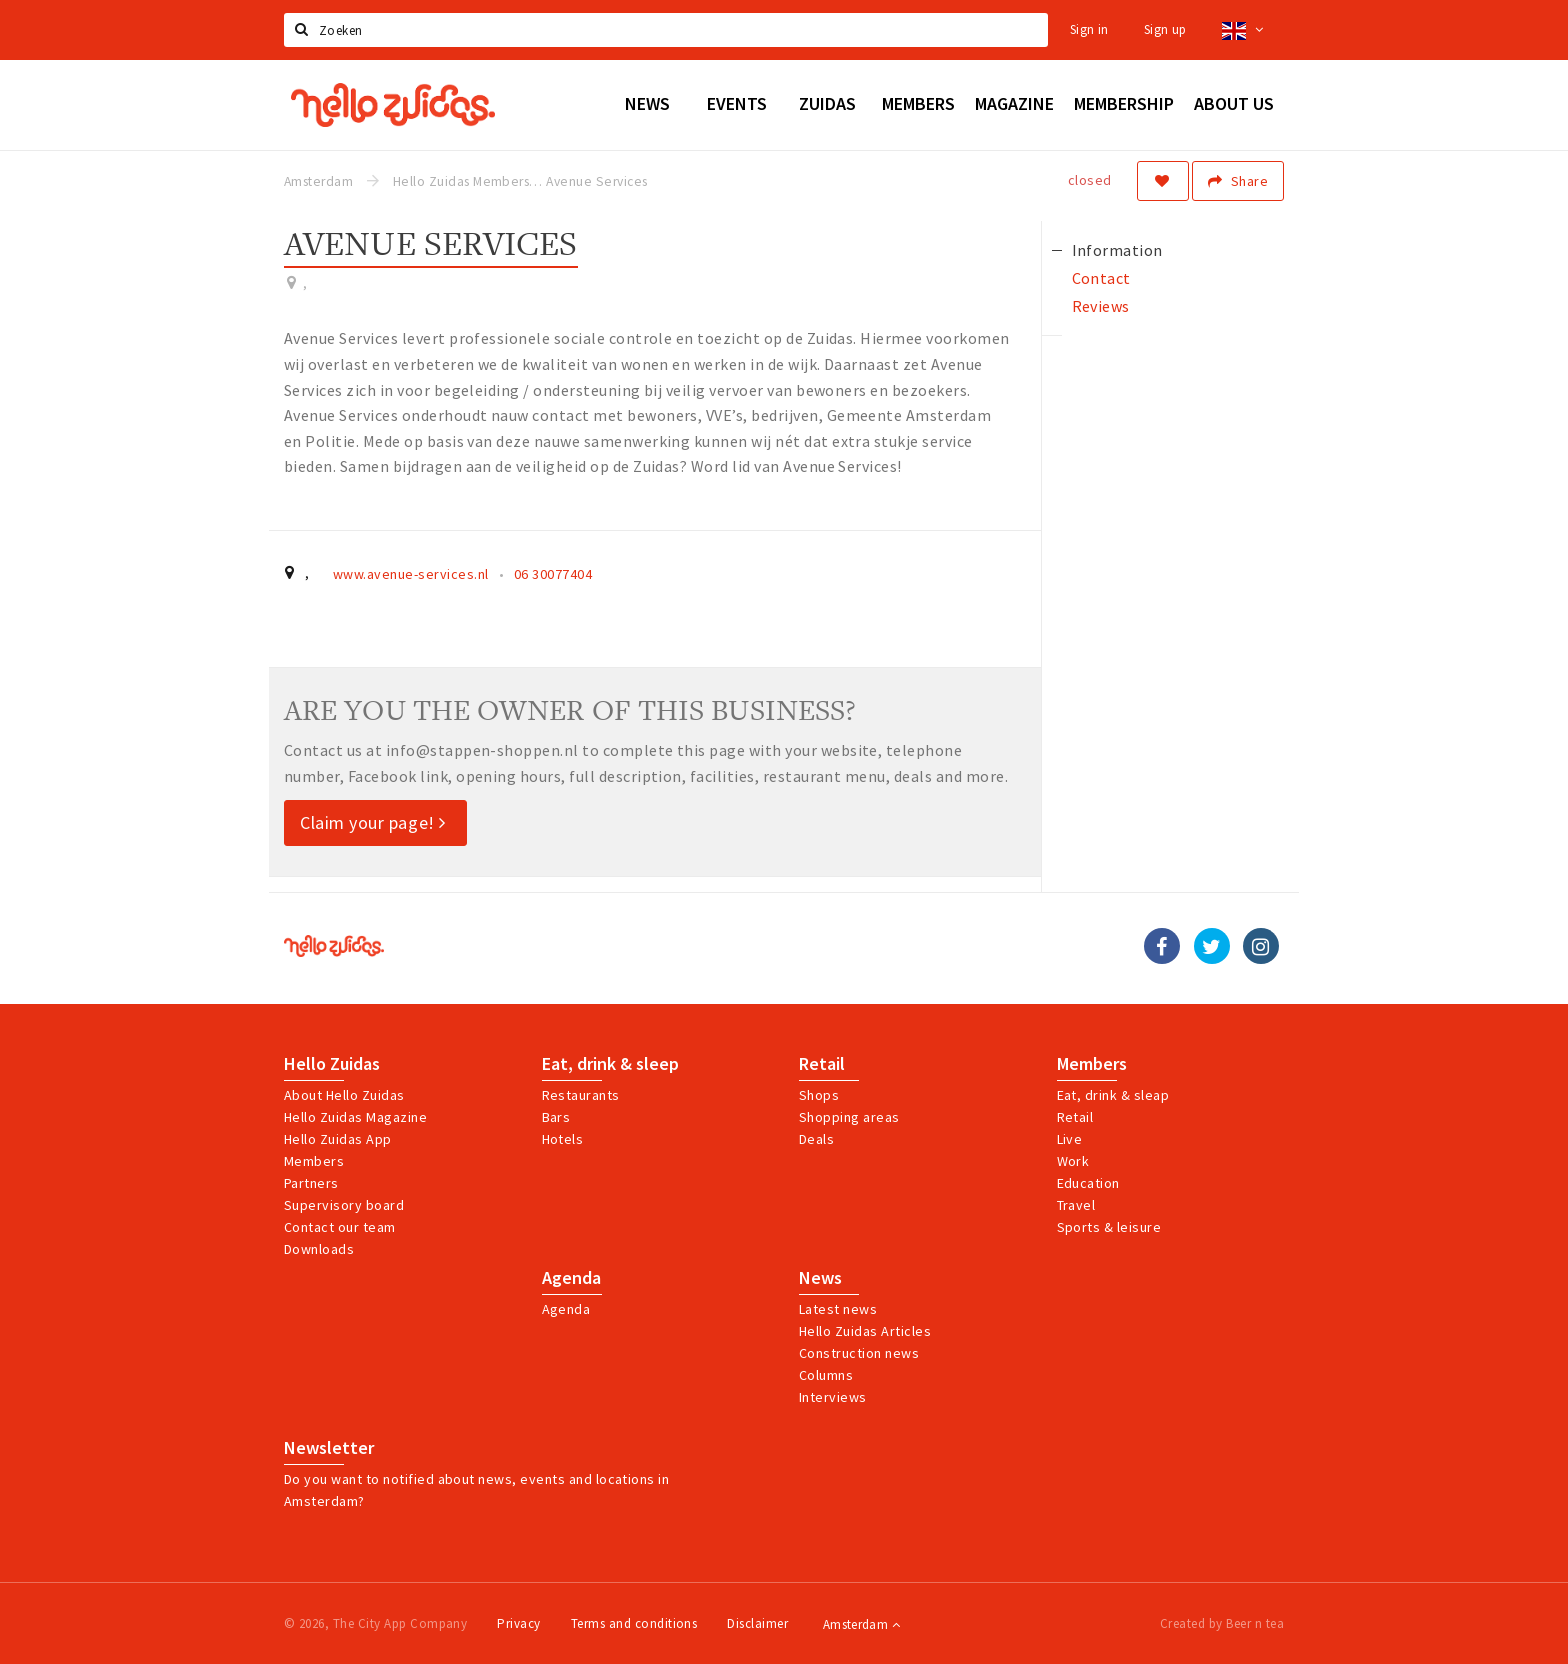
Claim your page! (373, 822)
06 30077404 (553, 574)
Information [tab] (1117, 250)
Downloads (319, 1249)
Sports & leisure (1109, 1227)
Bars (556, 1117)
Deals (816, 1139)
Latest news (838, 1309)
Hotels (563, 1139)
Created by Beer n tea (1222, 1623)
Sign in (1089, 29)
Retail (822, 1064)
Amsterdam (861, 1624)
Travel (1076, 1205)
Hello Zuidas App (338, 1139)
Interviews (833, 1397)
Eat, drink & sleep (610, 1064)
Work (1073, 1161)
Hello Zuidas (332, 1064)
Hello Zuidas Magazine (355, 1117)
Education (1088, 1183)
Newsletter (329, 1448)
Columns (826, 1375)
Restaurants (581, 1095)
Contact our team (340, 1227)
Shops (819, 1095)
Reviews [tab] (1101, 306)
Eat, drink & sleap (1113, 1095)
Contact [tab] (1101, 278)
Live (1070, 1139)
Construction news (859, 1353)
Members (314, 1161)
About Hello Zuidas (344, 1095)
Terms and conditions (634, 1623)
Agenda (571, 1278)
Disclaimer (757, 1623)
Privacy (518, 1623)
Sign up (1165, 29)
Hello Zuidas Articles (865, 1331)
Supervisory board (344, 1205)
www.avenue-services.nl (411, 574)
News (820, 1278)
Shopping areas (849, 1117)
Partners (311, 1183)
